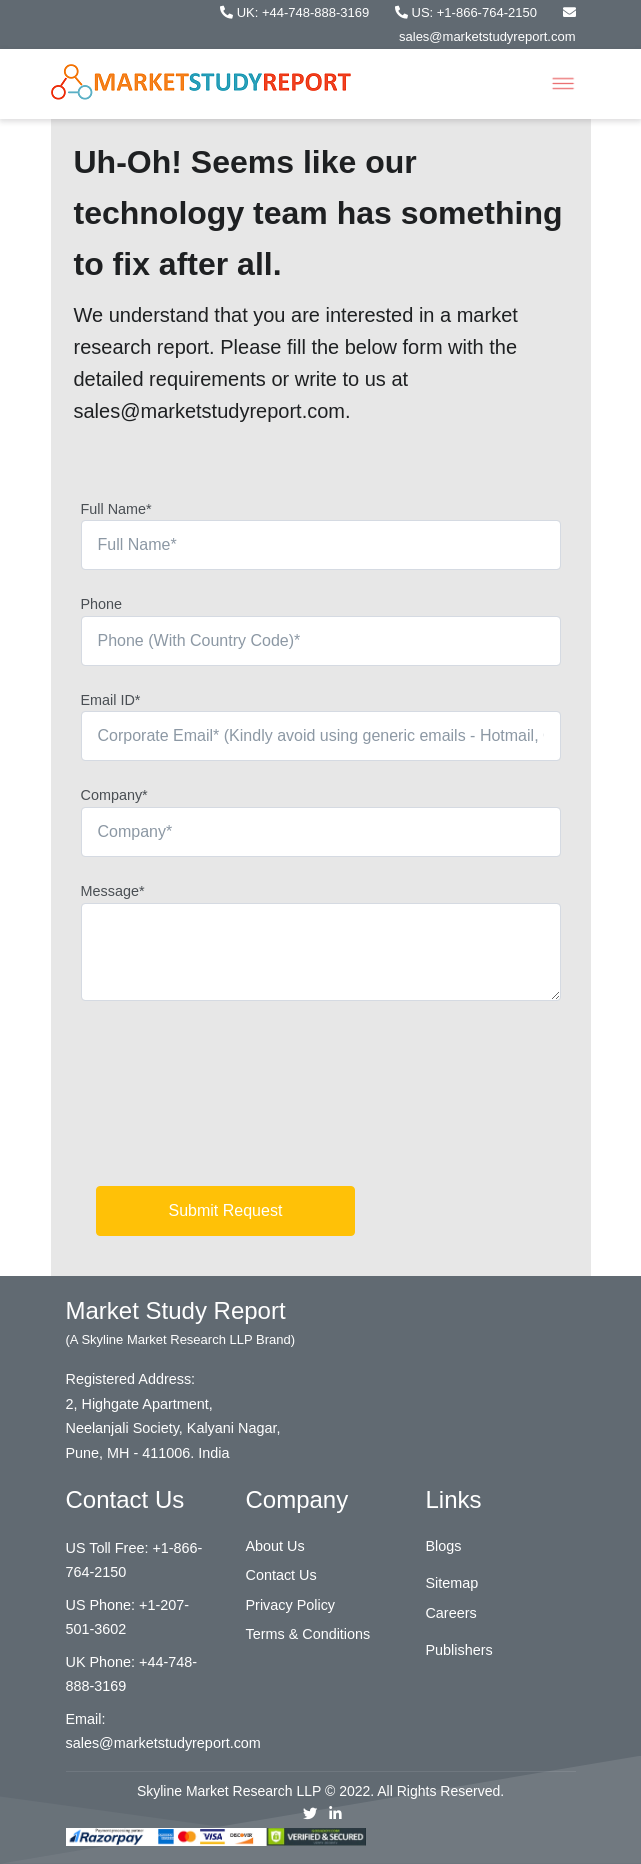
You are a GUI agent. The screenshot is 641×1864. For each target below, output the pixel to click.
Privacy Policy (290, 1605)
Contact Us (280, 1575)
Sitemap (451, 1583)
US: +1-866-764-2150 (468, 12)
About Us (274, 1546)
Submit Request (226, 1210)
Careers (450, 1613)
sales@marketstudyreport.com (163, 1743)
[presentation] (233, 1101)
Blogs (443, 1546)
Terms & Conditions (307, 1634)
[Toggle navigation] (563, 84)
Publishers (458, 1650)
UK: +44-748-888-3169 (296, 12)
